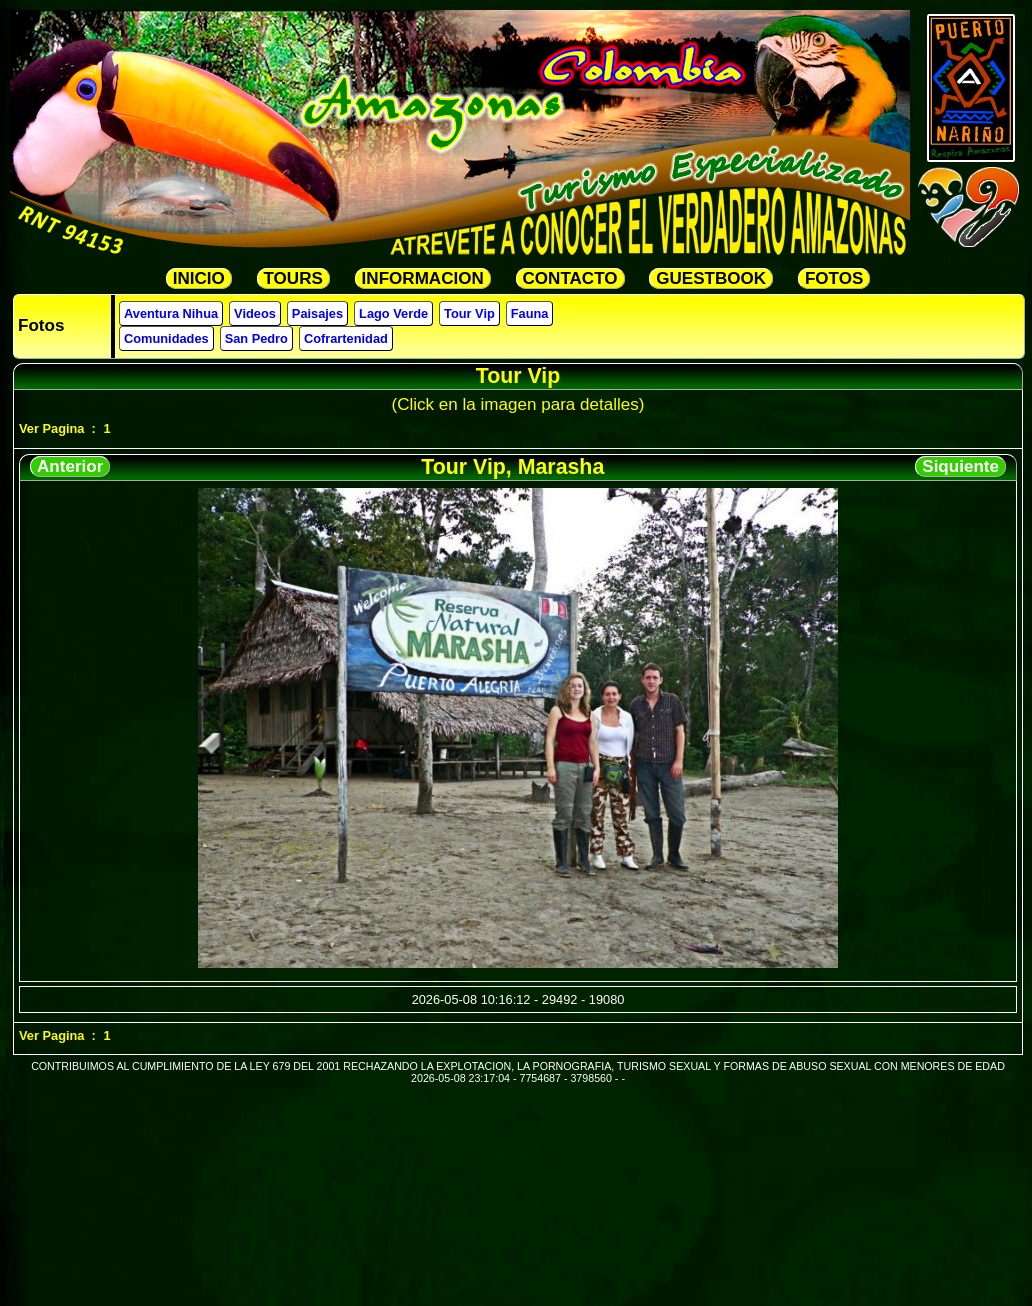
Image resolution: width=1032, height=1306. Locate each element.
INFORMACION (423, 278)
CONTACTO (570, 278)
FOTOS (834, 278)
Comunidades (166, 338)
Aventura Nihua (171, 313)
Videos (255, 313)
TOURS (293, 278)
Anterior (70, 466)
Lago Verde (393, 313)
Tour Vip (469, 313)
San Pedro (256, 338)
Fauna (530, 313)
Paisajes (317, 313)
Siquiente (960, 466)
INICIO (199, 278)
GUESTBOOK (711, 278)
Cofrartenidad (346, 338)
